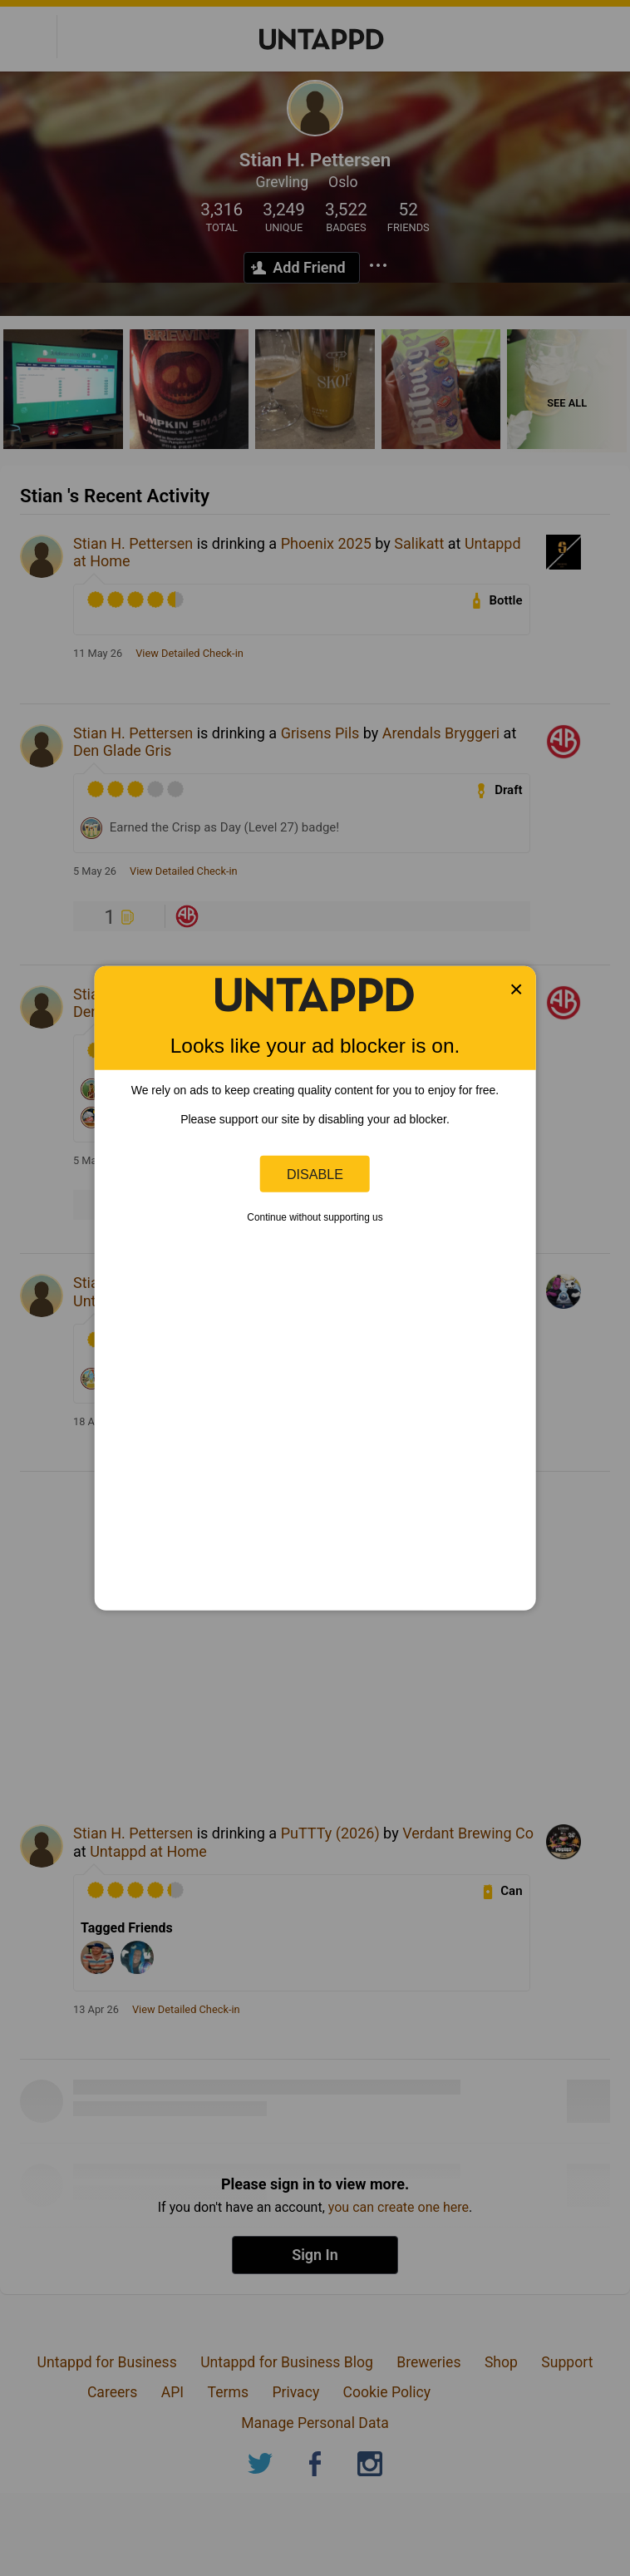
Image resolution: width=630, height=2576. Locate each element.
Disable (315, 1173)
